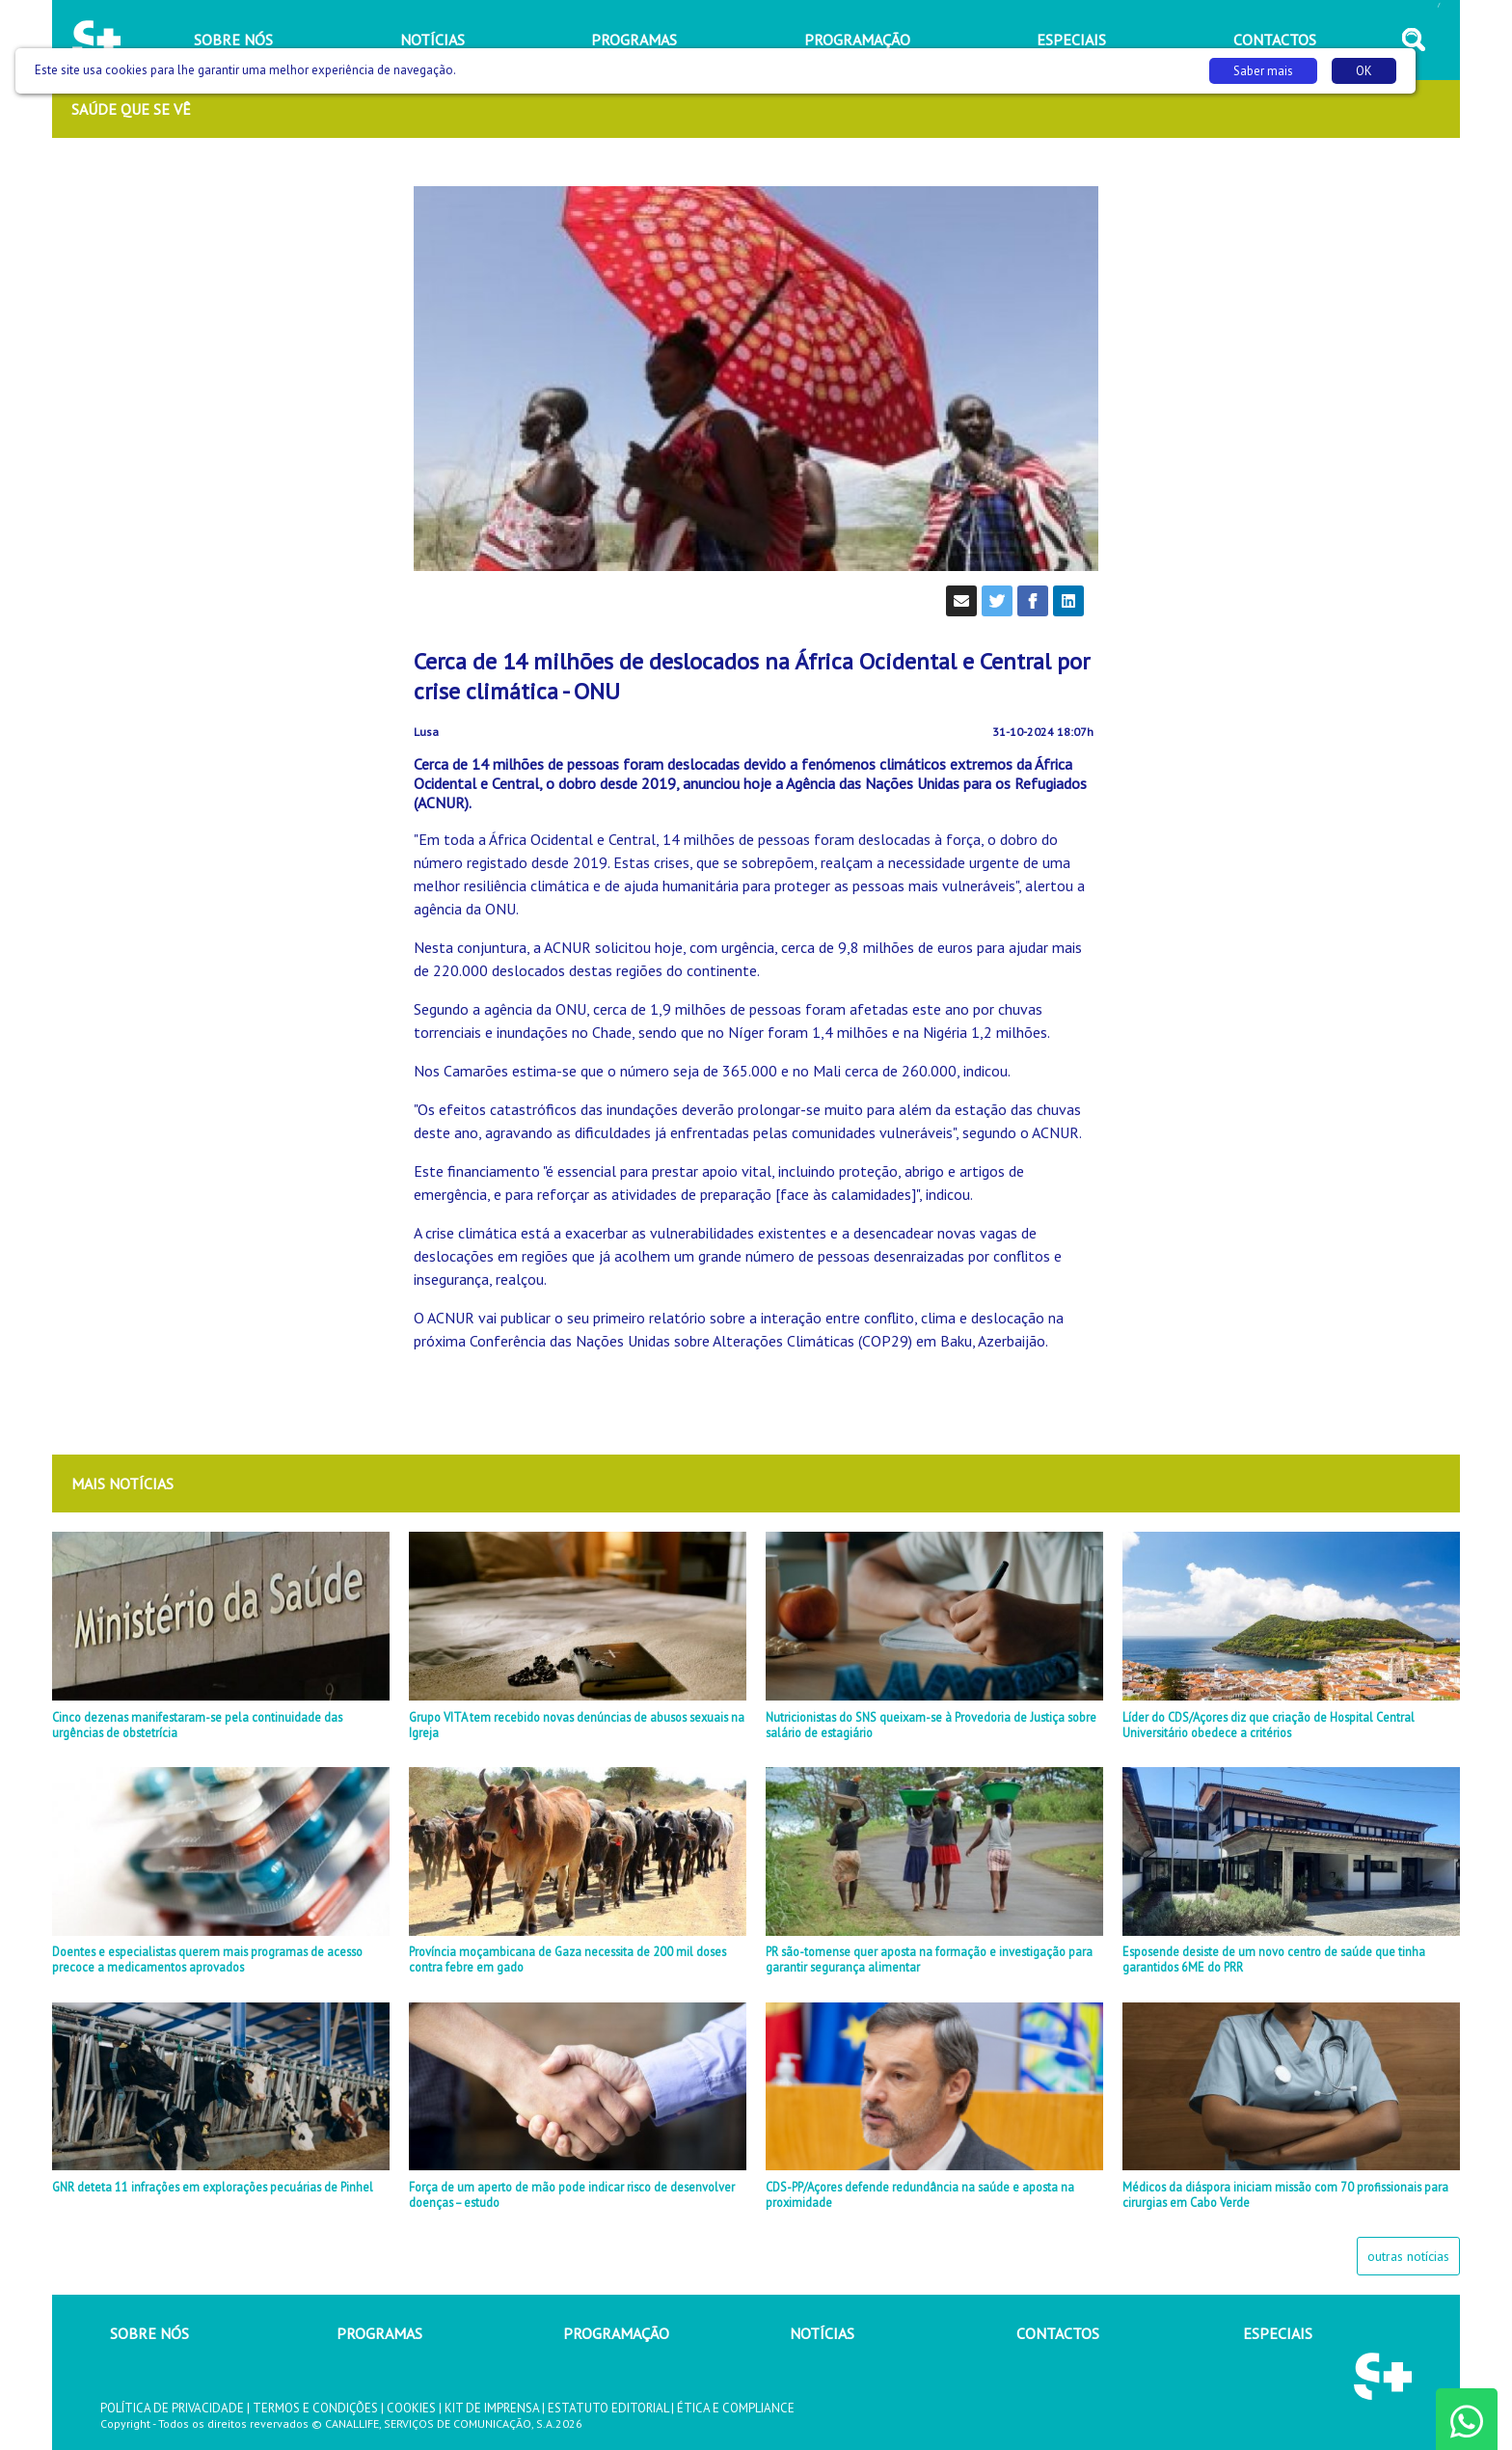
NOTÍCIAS (822, 2333)
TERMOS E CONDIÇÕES (315, 2408)
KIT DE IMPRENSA (492, 2408)
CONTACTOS (1057, 2333)
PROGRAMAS (379, 2333)
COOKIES (411, 2408)
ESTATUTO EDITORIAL (608, 2408)
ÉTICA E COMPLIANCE (736, 2408)
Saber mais (1263, 71)
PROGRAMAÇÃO (616, 2333)
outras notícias (1408, 2256)
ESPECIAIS (1277, 2333)
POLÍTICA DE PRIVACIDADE (172, 2408)
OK (1364, 71)
